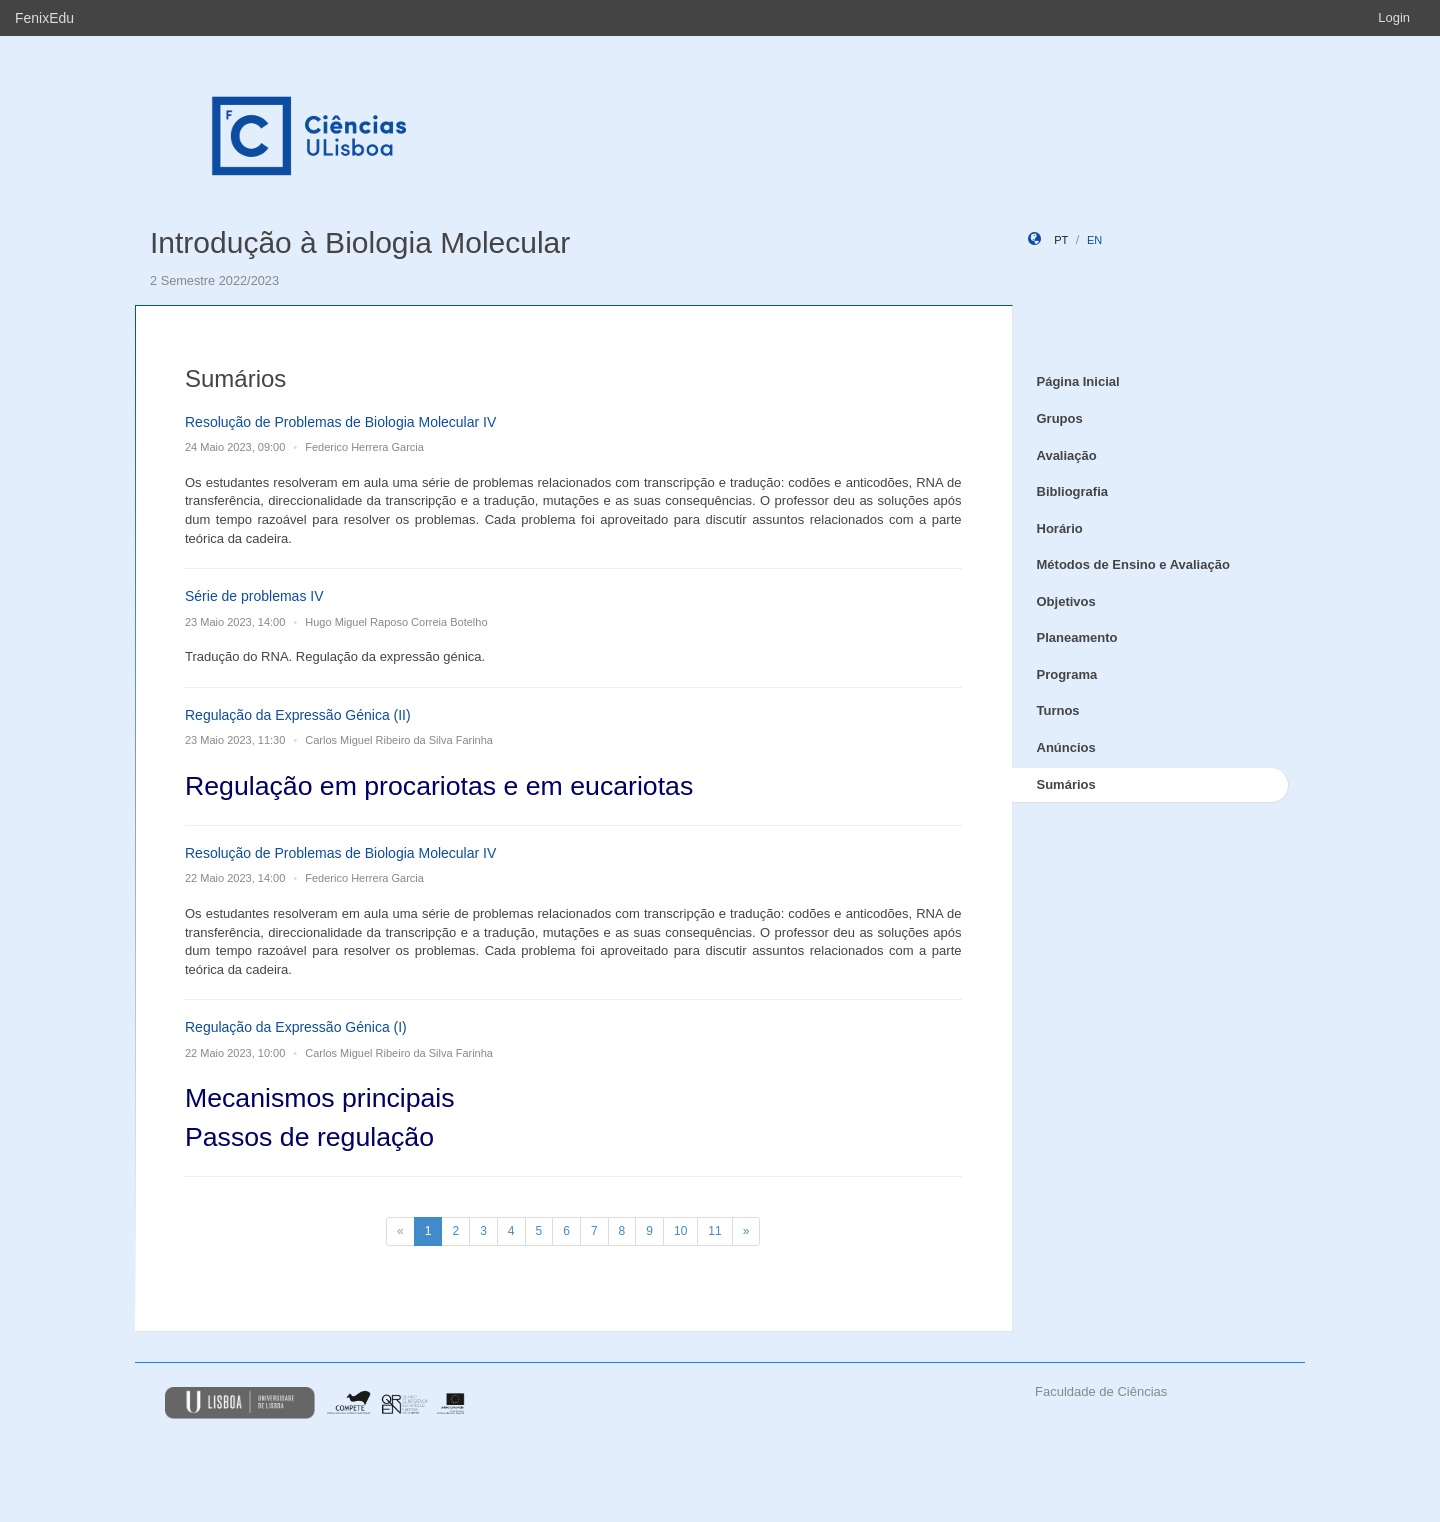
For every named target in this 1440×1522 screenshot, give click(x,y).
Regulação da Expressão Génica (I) (296, 1027)
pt (1061, 240)
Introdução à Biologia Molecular (360, 242)
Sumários (1066, 784)
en (1094, 240)
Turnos (1058, 710)
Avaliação (1067, 455)
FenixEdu (44, 18)
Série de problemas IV (254, 596)
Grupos (1060, 418)
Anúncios (1066, 747)
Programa (1067, 674)
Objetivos (1066, 601)
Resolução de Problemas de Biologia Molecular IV (340, 422)
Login (1394, 17)
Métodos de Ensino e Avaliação (1133, 564)
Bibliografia (1073, 491)
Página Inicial (1078, 381)
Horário (1060, 528)
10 (680, 1231)
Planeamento (1077, 637)
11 (714, 1231)
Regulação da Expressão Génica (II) (298, 715)
